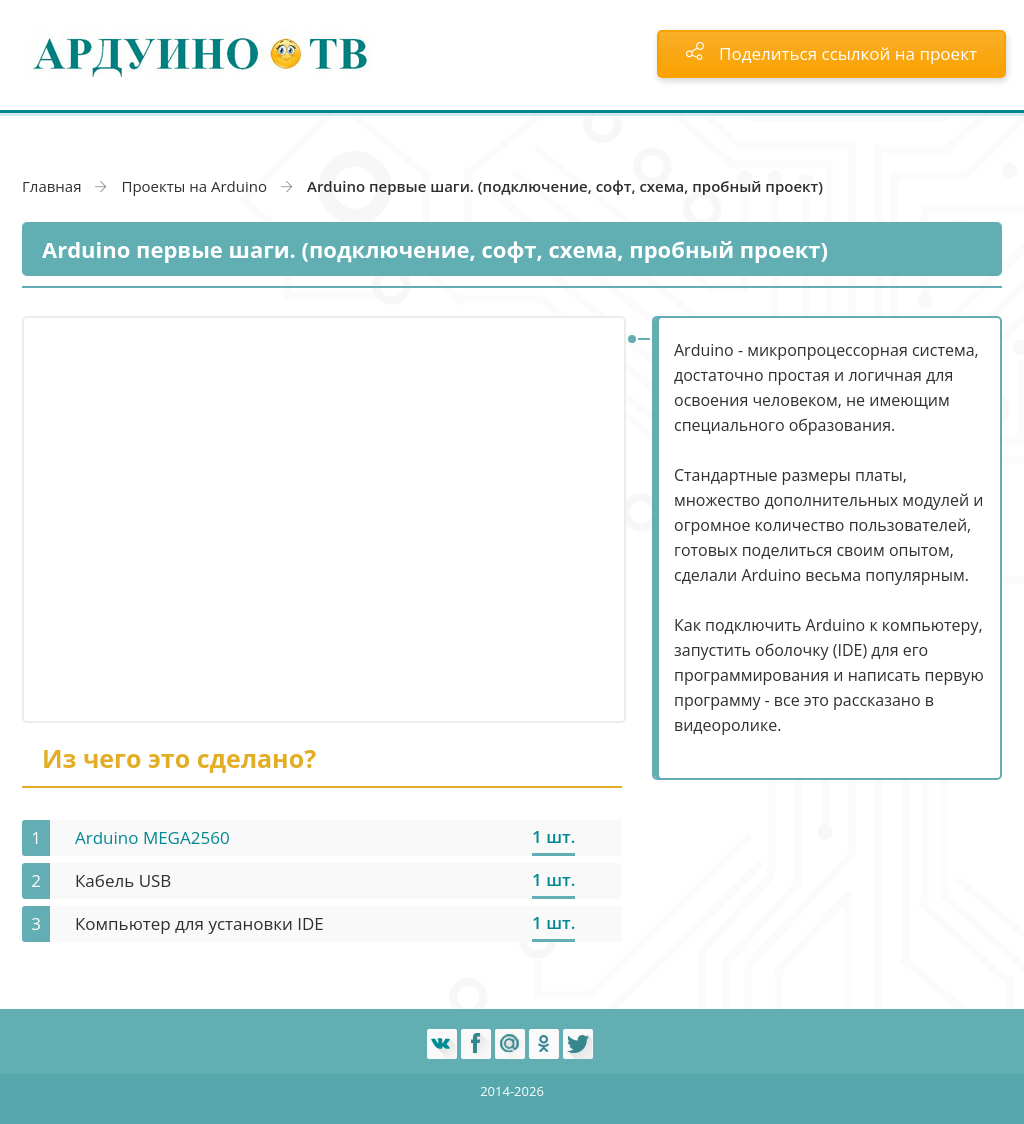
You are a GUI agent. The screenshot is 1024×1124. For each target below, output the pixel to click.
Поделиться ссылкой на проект (831, 53)
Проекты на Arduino (194, 186)
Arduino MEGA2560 (152, 837)
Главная (51, 186)
